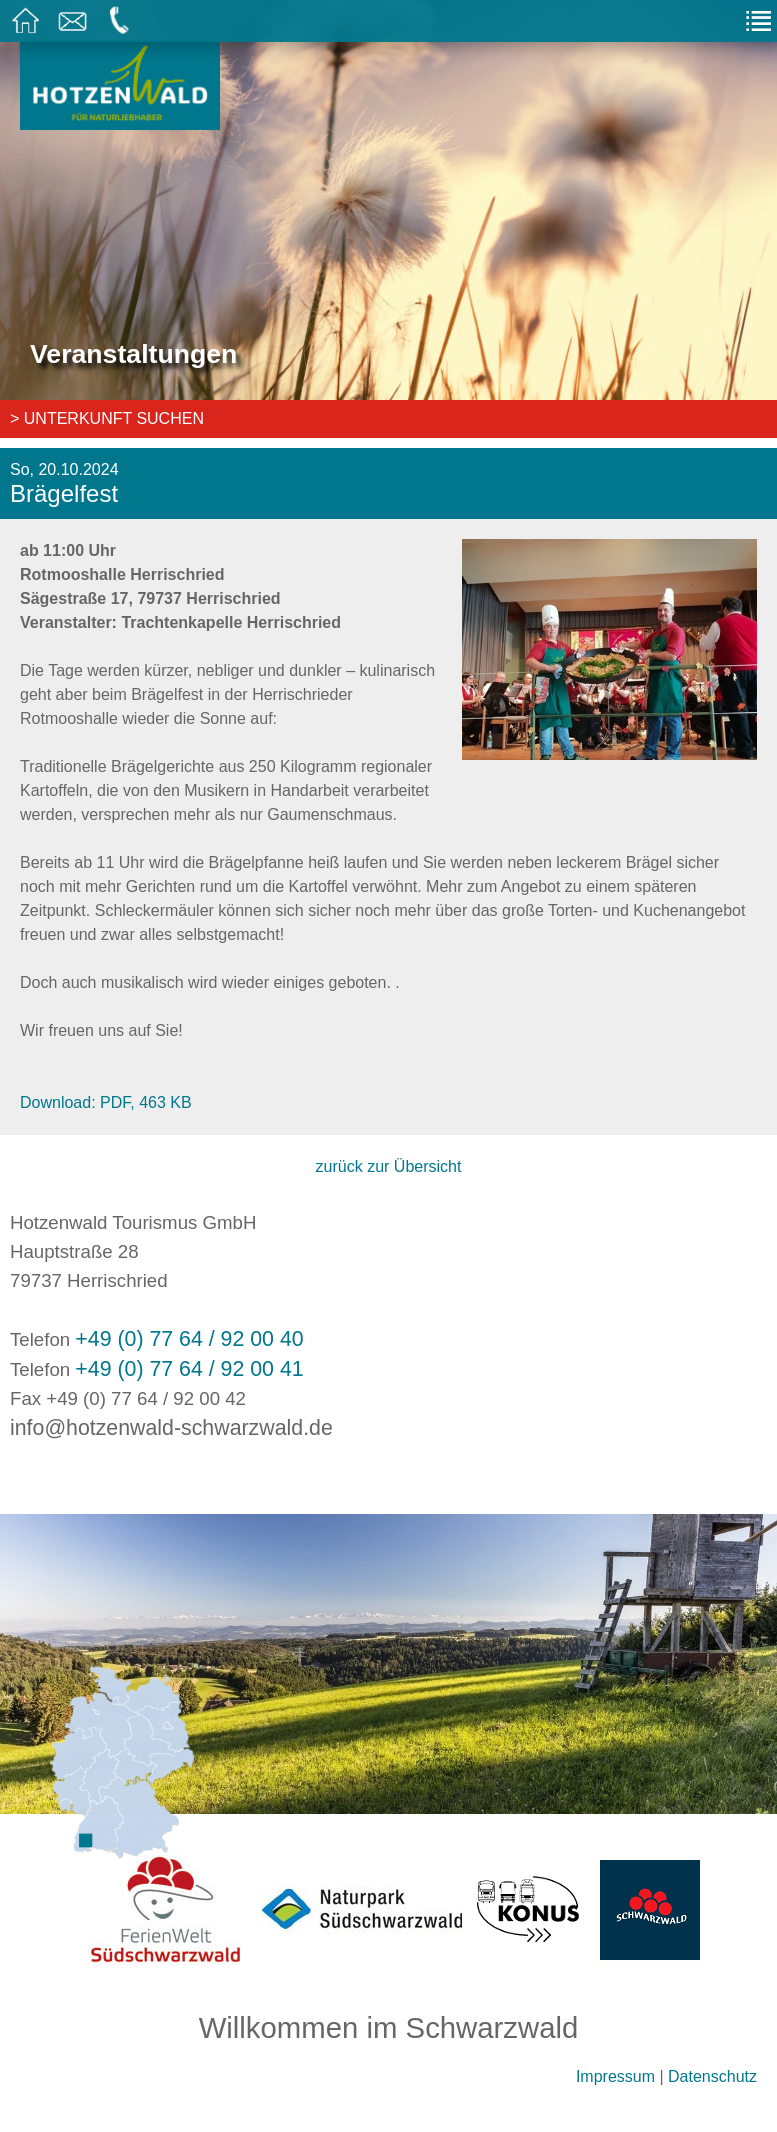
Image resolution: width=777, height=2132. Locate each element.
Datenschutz (712, 2076)
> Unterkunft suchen (107, 418)
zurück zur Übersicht (389, 1166)
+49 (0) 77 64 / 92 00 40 (189, 1339)
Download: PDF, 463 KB (106, 1102)
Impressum (615, 2076)
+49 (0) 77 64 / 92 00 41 (189, 1369)
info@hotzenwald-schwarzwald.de (171, 1428)
